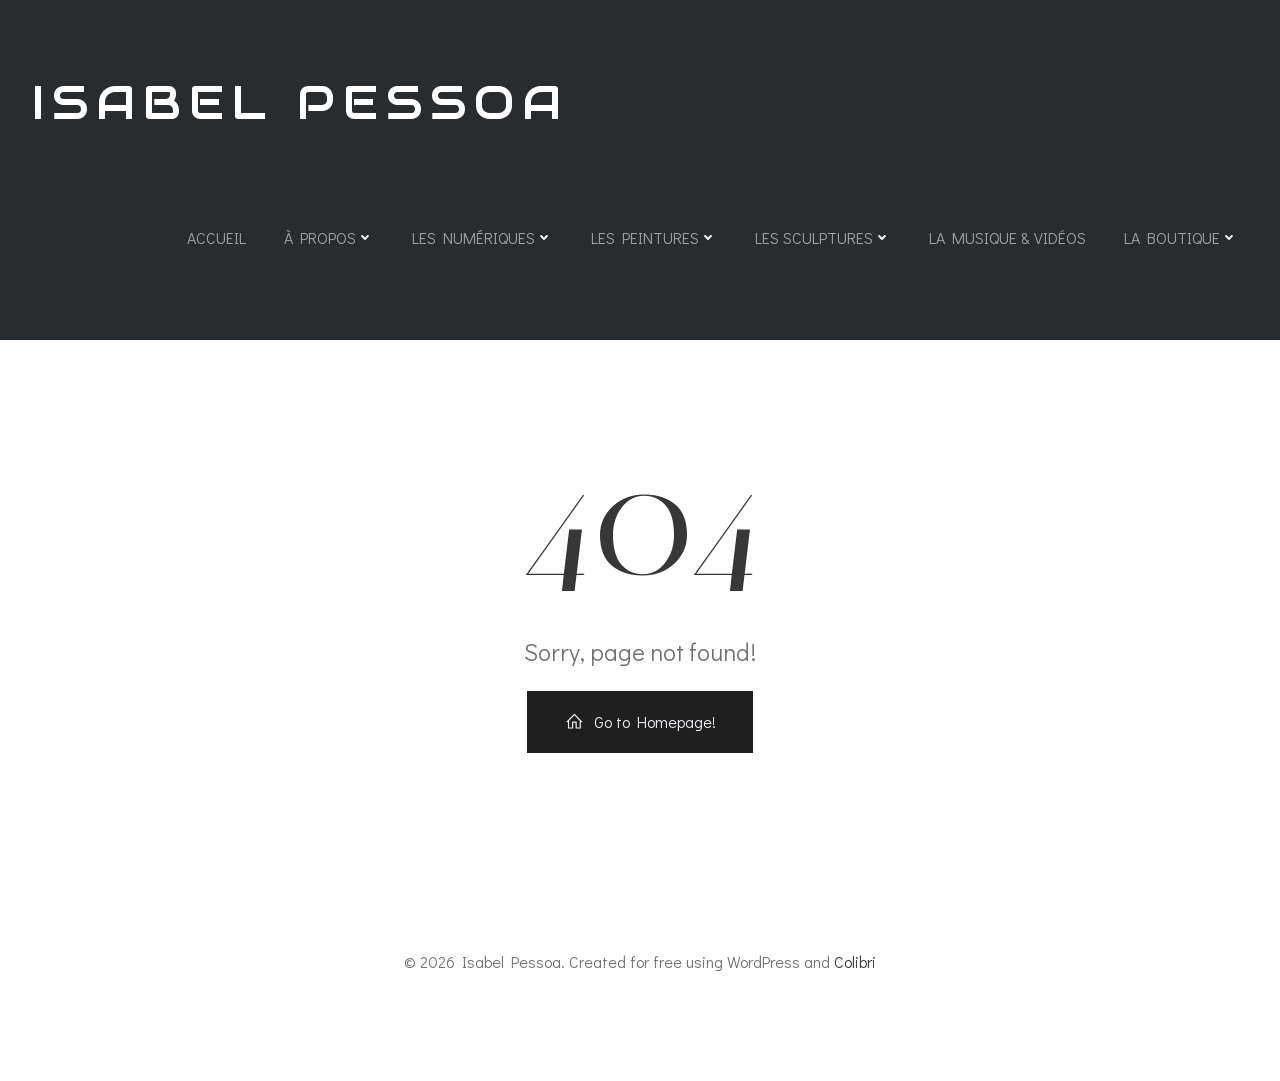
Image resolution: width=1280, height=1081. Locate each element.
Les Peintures (654, 237)
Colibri (855, 961)
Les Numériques (482, 237)
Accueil (216, 237)
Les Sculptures (823, 237)
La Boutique (1181, 237)
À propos (329, 237)
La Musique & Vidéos (1007, 237)
